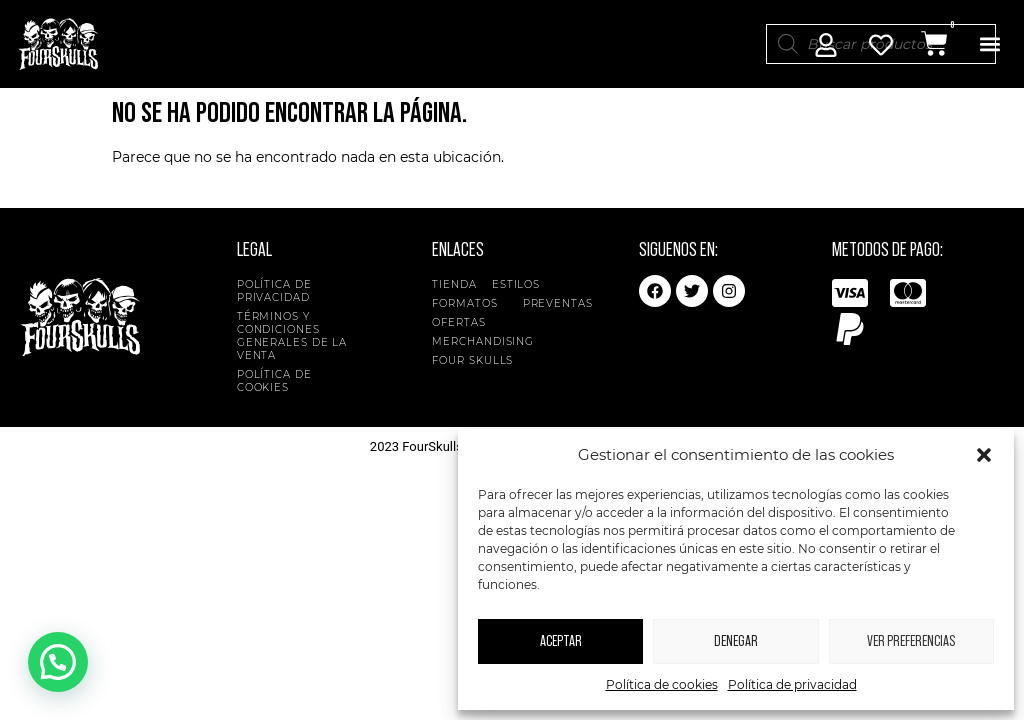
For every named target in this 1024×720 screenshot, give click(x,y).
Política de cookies (662, 684)
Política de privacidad (792, 684)
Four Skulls (477, 360)
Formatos (469, 303)
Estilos (521, 284)
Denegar (736, 641)
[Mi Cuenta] (826, 45)
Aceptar (561, 641)
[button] (984, 455)
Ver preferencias (911, 641)
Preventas (558, 303)
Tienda (454, 284)
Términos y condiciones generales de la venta (292, 336)
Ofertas (458, 322)
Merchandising (483, 341)
